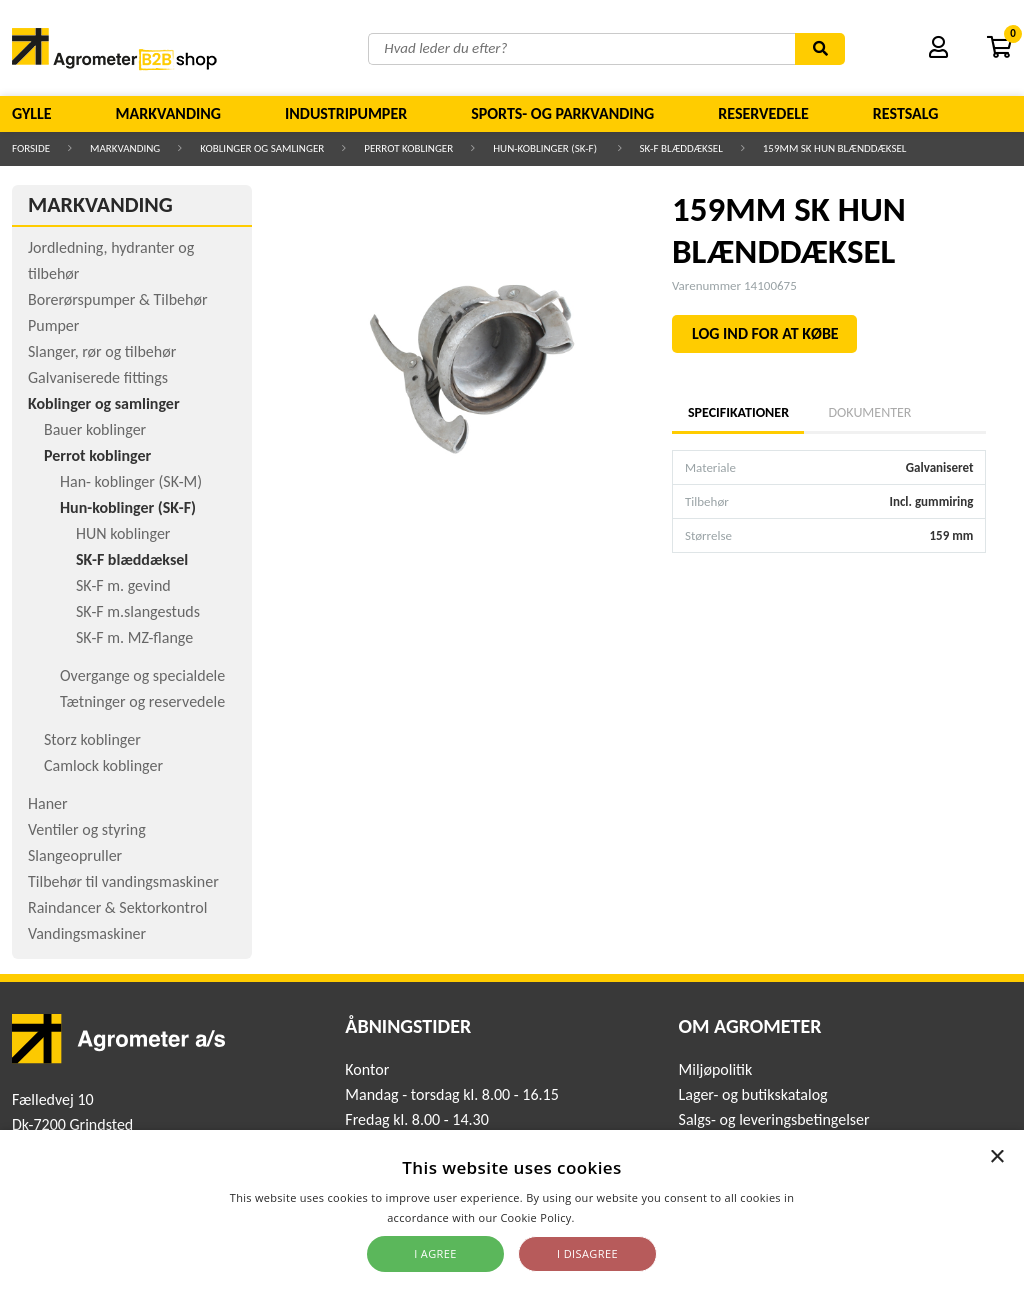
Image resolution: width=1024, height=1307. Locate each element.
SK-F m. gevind (123, 585)
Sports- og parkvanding (562, 113)
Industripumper (346, 113)
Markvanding (168, 113)
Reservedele (763, 113)
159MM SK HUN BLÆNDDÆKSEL (835, 148)
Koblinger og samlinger (262, 148)
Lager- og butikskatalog (753, 1094)
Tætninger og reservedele (142, 701)
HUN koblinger (123, 533)
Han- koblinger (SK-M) (131, 481)
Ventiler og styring (87, 829)
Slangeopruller (75, 855)
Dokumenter (869, 412)
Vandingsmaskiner (87, 933)
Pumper (53, 325)
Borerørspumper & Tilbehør (117, 299)
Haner (48, 803)
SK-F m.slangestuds (138, 611)
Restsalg (906, 113)
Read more (607, 1217)
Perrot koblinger (408, 148)
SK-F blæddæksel (681, 148)
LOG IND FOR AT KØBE (765, 333)
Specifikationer (738, 412)
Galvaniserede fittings (98, 377)
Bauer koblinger (95, 429)
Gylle (32, 113)
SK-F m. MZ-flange (134, 637)
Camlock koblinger (103, 765)
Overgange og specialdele (142, 675)
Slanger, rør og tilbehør (102, 351)
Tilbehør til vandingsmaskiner (123, 881)
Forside (31, 148)
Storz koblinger (92, 739)
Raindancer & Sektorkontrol (117, 907)
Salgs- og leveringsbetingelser (774, 1119)
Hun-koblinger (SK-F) (546, 148)
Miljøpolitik (716, 1069)
